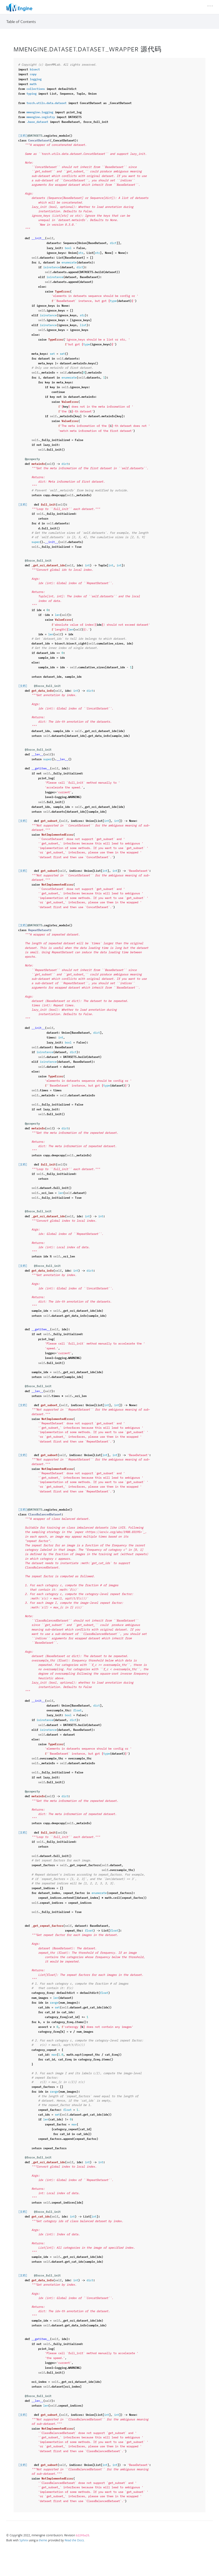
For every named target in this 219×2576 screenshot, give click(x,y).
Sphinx (23, 2540)
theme (43, 2540)
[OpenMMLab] (19, 7)
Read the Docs (74, 2540)
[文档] (22, 135)
